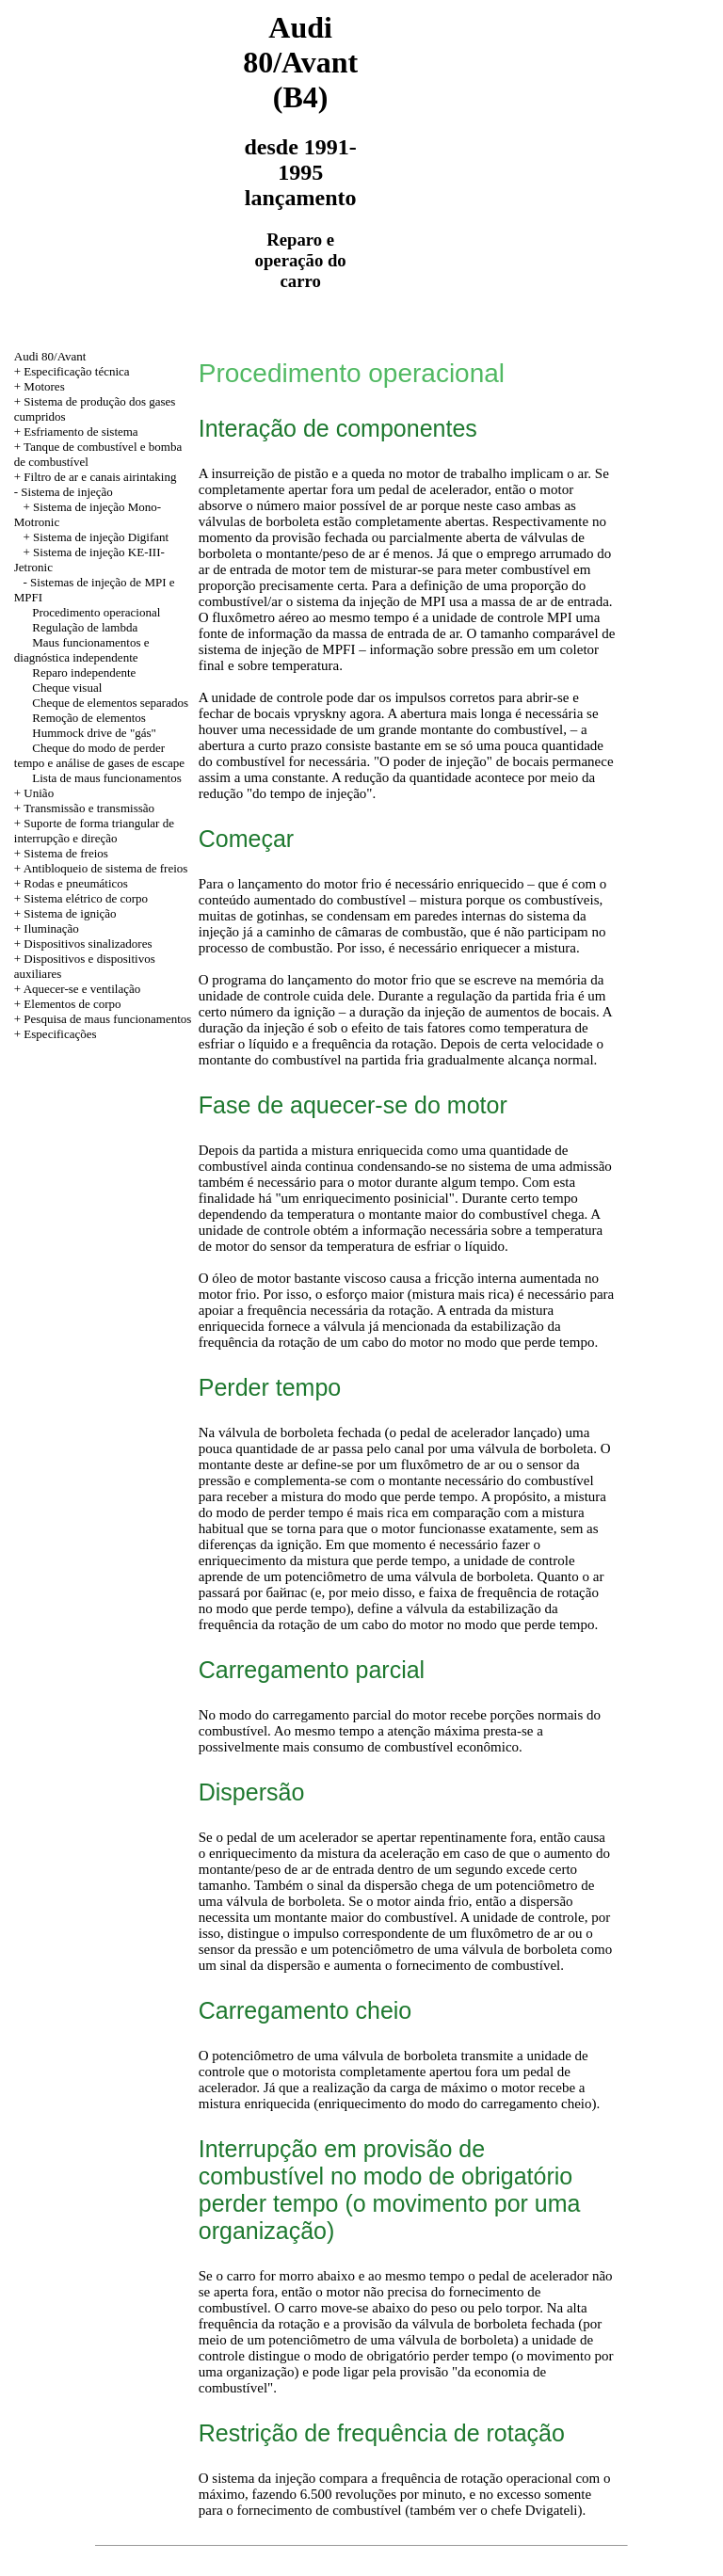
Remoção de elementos (89, 718)
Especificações (60, 1034)
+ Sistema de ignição (65, 913)
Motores (44, 386)
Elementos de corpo (72, 1004)
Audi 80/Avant (50, 356)
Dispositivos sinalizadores (88, 943)
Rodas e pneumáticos (75, 883)
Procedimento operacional (96, 612)
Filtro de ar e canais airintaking (100, 477)
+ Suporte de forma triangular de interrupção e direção (94, 830)
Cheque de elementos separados (110, 703)
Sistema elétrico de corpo (86, 898)
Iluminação (51, 928)
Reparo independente (84, 672)
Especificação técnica (76, 371)
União (39, 793)
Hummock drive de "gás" (94, 733)
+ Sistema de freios (61, 853)
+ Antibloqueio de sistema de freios (101, 868)
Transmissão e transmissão (89, 808)
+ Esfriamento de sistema (76, 431)
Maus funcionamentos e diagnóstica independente (82, 649)
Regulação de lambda (84, 627)
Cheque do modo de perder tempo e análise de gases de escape (99, 755)
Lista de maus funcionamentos (107, 778)
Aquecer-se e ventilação (82, 989)
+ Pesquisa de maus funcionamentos (103, 1019)
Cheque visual (67, 687)
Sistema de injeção (66, 492)
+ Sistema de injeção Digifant (96, 537)
